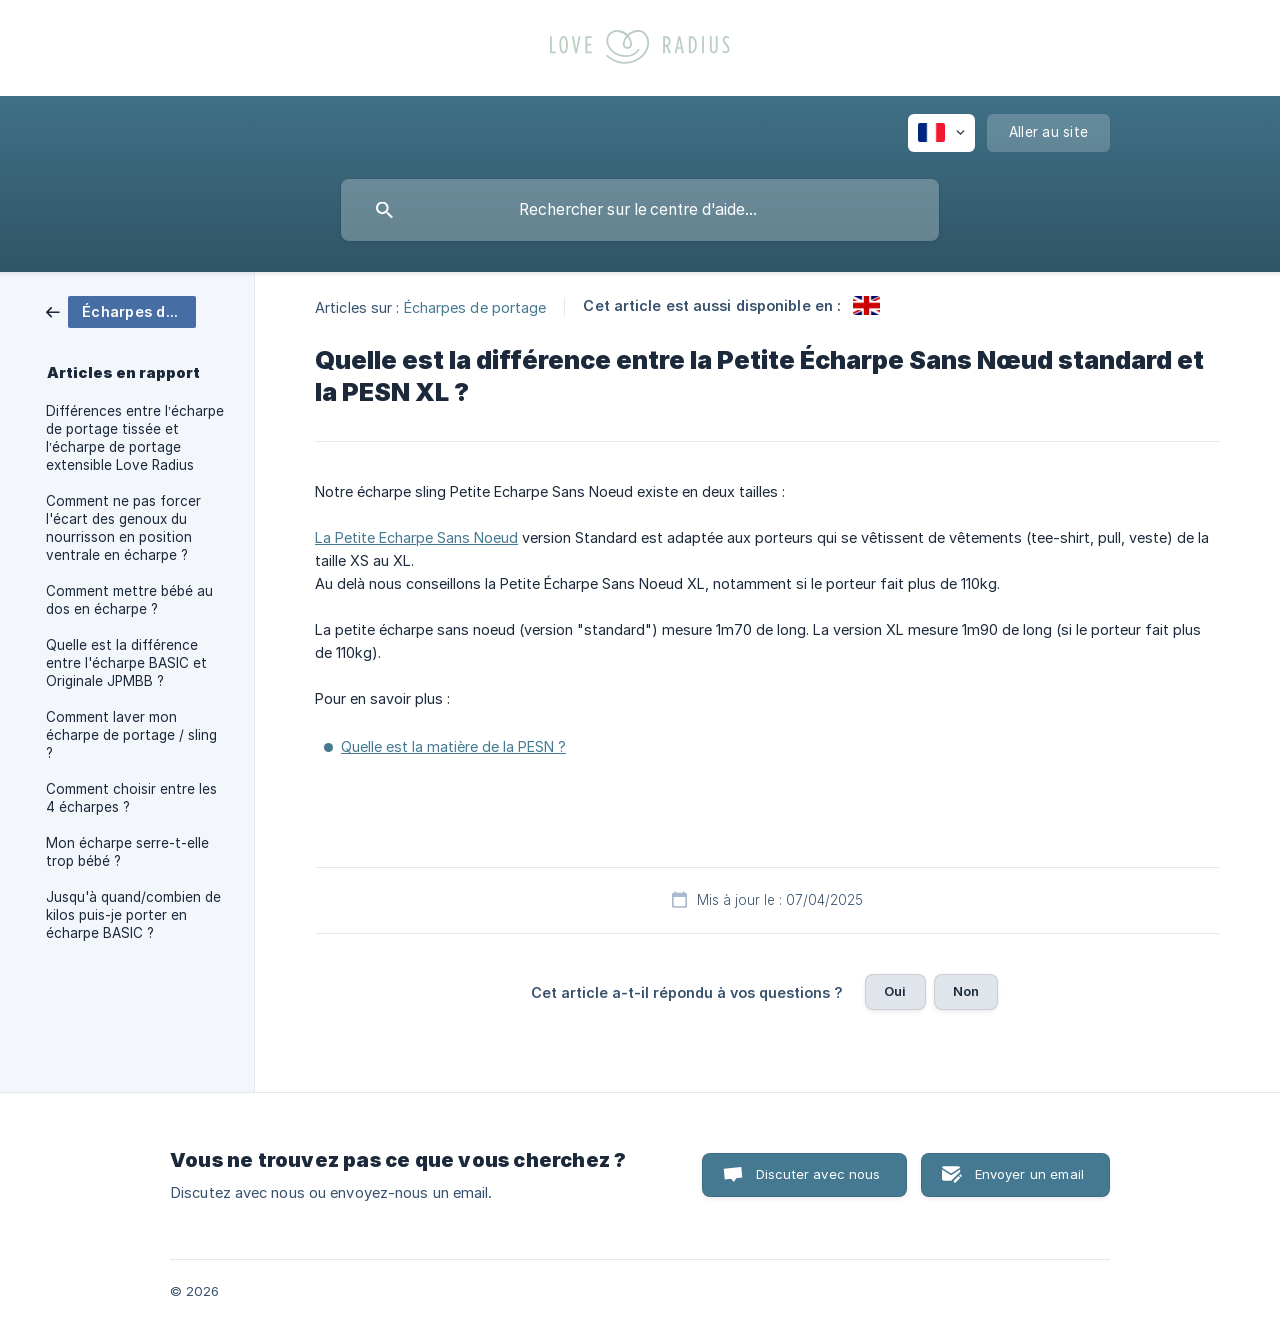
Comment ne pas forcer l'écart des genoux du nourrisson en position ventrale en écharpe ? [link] (123, 528)
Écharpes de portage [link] (475, 306)
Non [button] (966, 991)
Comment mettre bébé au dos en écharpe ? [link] (129, 600)
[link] (121, 310)
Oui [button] (895, 991)
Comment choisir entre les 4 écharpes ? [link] (131, 798)
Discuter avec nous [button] (818, 1174)
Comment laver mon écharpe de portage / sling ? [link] (131, 735)
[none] (941, 133)
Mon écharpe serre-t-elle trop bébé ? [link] (127, 852)
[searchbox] (640, 210)
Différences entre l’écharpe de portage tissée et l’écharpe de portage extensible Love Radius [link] (135, 438)
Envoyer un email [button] (1029, 1174)
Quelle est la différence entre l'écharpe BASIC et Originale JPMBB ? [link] (126, 663)
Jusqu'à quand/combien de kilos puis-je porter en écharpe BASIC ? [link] (133, 915)
